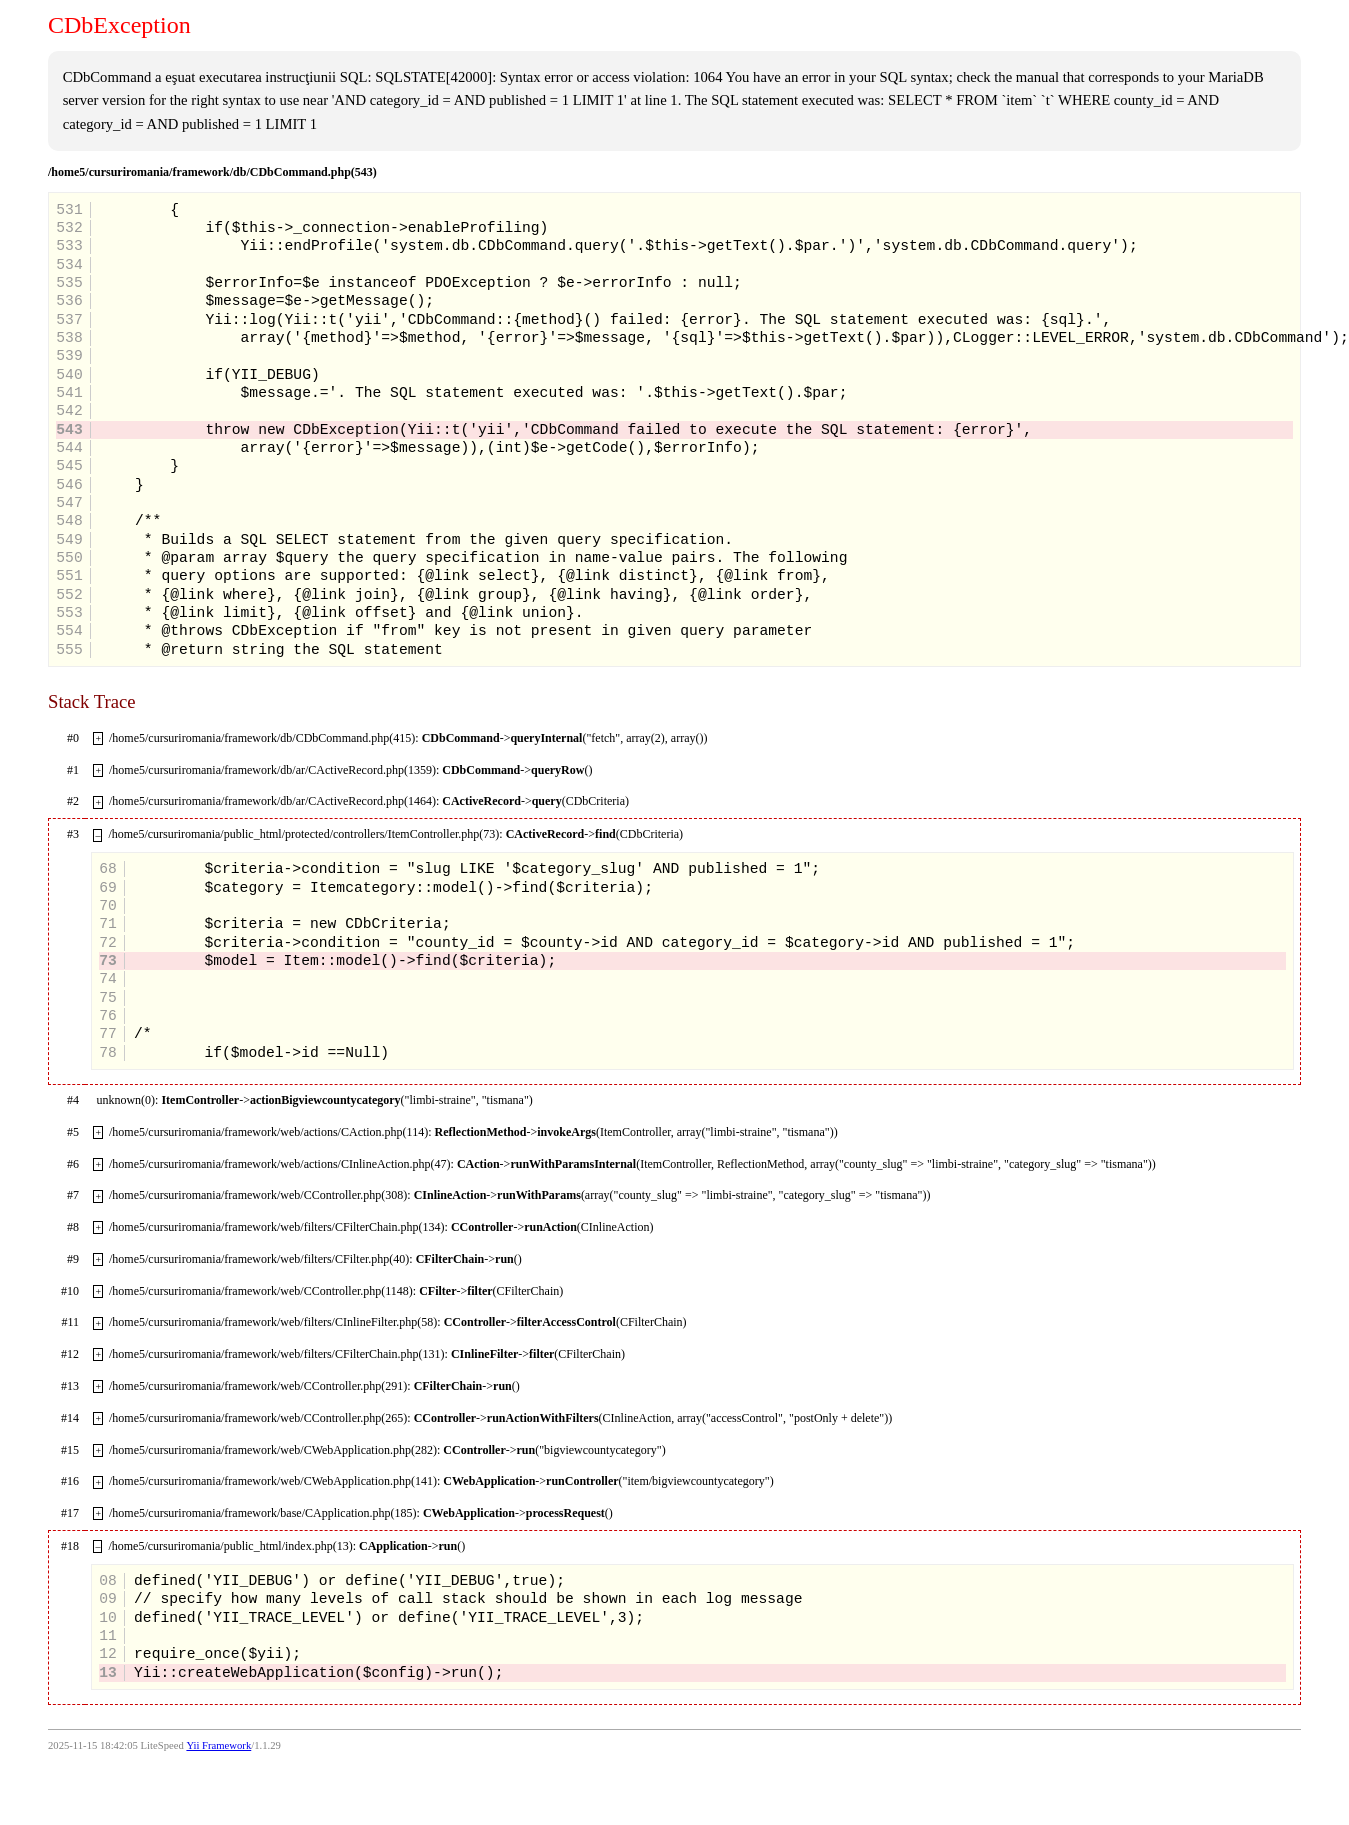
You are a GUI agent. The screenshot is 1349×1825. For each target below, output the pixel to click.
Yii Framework (218, 1745)
